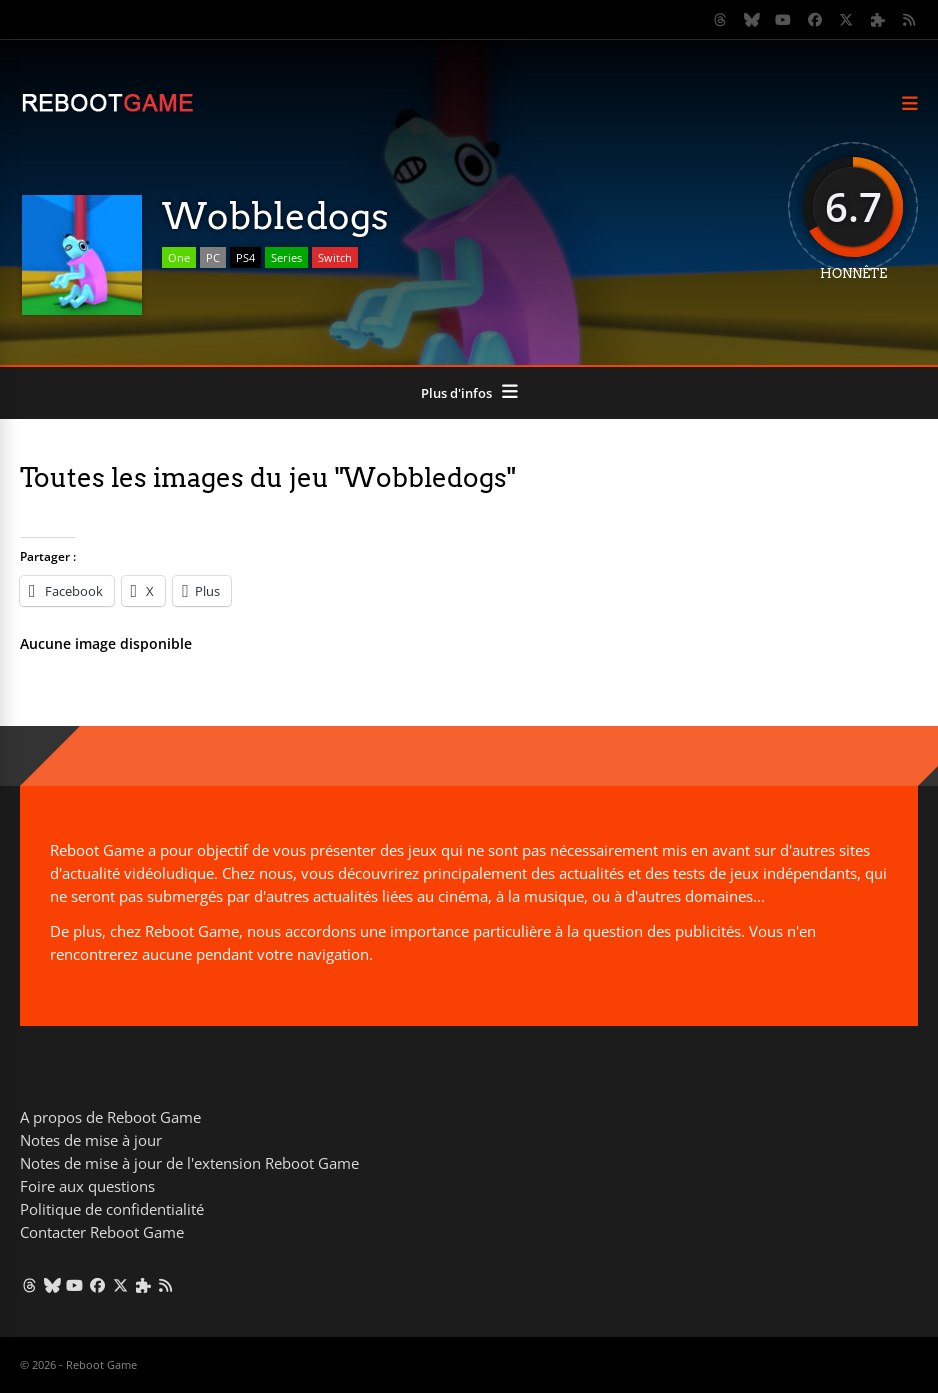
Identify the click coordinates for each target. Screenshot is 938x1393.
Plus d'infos (456, 393)
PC (213, 257)
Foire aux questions (87, 1186)
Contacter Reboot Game (102, 1232)
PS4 (245, 257)
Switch (335, 257)
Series (286, 257)
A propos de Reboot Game (110, 1117)
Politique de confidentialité (112, 1209)
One (179, 257)
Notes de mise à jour (91, 1140)
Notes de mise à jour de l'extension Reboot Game (189, 1163)
